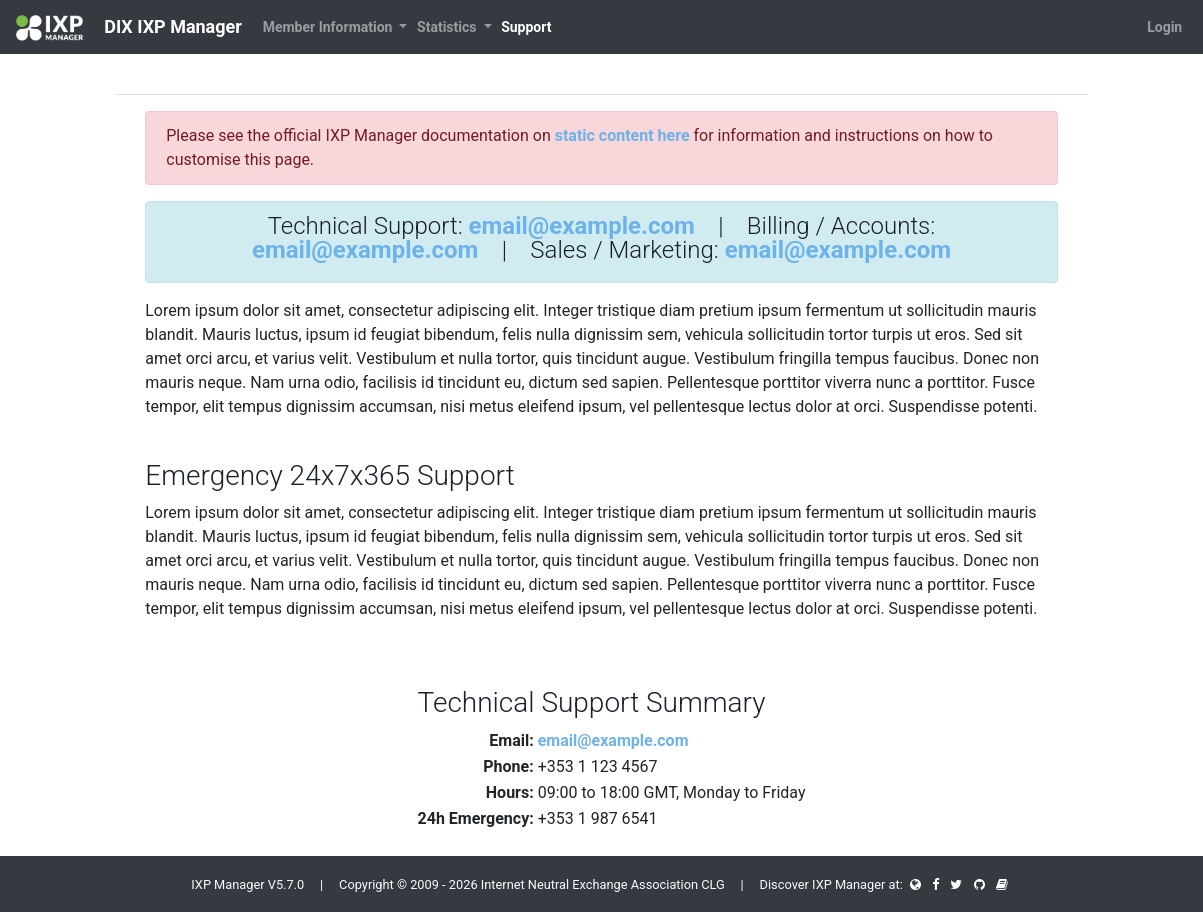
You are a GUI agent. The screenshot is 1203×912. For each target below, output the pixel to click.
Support (526, 27)
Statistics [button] (448, 27)
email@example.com (582, 226)
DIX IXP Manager (129, 28)
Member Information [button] (329, 27)
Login (1164, 27)
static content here (622, 135)
